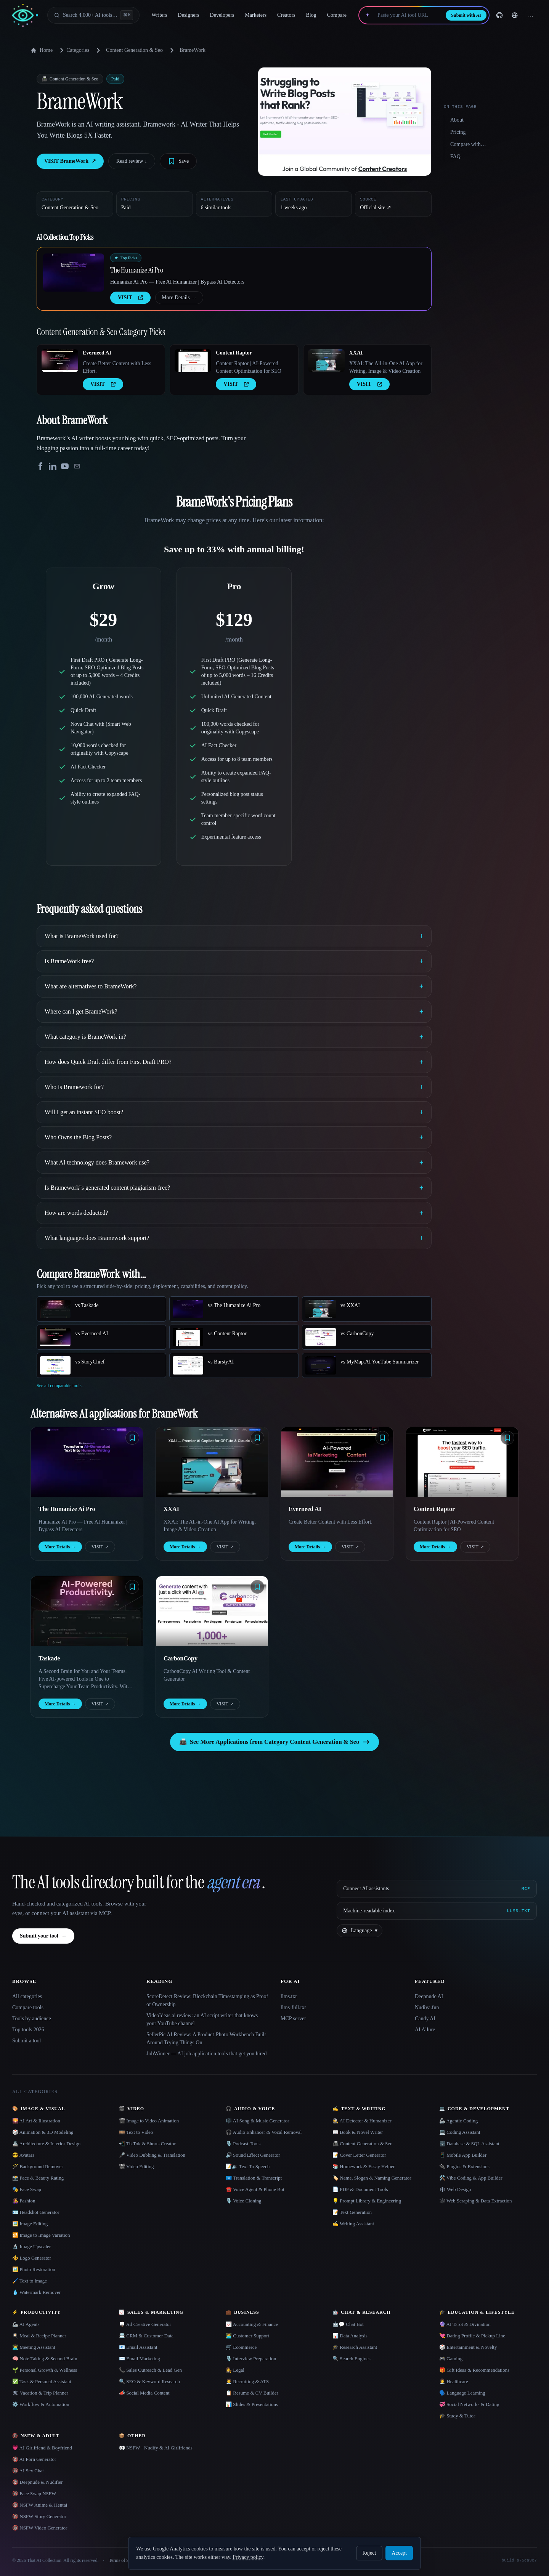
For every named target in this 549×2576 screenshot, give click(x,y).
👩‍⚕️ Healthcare (453, 2381)
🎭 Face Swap (26, 2189)
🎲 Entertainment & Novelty (468, 2347)
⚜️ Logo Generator (31, 2258)
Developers (222, 15)
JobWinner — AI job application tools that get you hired (206, 2053)
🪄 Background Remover (37, 2166)
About (457, 120)
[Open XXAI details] (326, 360)
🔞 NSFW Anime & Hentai (39, 2505)
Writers (159, 15)
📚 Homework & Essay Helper (363, 2166)
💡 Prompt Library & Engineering (366, 2201)
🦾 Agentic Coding (458, 2121)
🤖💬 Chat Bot (348, 2324)
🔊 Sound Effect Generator (253, 2155)
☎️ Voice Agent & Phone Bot (255, 2189)
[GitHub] (499, 15)
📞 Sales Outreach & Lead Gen (150, 2370)
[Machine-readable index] (437, 1911)
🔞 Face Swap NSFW (34, 2493)
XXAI (356, 353)
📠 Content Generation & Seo (362, 2143)
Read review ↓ (131, 161)
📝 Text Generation (352, 2212)
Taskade (49, 1658)
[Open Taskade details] (87, 1611)
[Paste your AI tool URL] (408, 15)
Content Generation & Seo (134, 50)
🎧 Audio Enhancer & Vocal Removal (264, 2132)
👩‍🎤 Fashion (23, 2201)
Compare (337, 15)
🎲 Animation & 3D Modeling (42, 2132)
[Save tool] (178, 161)
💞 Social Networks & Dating (469, 2404)
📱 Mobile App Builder (462, 2155)
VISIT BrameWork (70, 161)
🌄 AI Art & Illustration (36, 2121)
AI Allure (425, 2029)
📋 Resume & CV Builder (252, 2393)
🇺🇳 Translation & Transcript (254, 2178)
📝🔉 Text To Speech (248, 2166)
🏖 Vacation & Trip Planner (40, 2393)
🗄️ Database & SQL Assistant (469, 2143)
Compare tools (27, 2007)
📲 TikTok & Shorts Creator (147, 2143)
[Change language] (515, 15)
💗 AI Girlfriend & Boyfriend (42, 2448)
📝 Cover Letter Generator (359, 2155)
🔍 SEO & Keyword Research (149, 2381)
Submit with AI (466, 15)
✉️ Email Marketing (139, 2358)
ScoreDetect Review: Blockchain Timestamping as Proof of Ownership (207, 2000)
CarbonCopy (180, 1658)
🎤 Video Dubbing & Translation (152, 2155)
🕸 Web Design (455, 2189)
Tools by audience (31, 2018)
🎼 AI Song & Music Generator (257, 2121)
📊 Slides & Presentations (252, 2404)
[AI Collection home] (25, 15)
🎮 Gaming (450, 2358)
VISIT (100, 1547)
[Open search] (93, 15)
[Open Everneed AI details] (60, 360)
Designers (188, 15)
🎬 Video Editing (136, 2166)
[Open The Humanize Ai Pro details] (73, 272)
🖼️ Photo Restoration (33, 2269)
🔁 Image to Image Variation (41, 2235)
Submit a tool (26, 2040)
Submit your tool (43, 1936)
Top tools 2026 (28, 2029)
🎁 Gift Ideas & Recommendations (474, 2370)
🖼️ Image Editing (30, 2223)
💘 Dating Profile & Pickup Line (472, 2336)
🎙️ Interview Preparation (251, 2358)
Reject (369, 2553)
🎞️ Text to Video (136, 2132)
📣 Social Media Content (144, 2393)
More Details (179, 298)
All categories (27, 1996)
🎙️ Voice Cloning (244, 2201)
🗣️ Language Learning (462, 2393)
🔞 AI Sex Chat (28, 2470)
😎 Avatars (23, 2155)
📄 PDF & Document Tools (360, 2189)
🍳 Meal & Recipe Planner (39, 2336)
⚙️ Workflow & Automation (40, 2404)
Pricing (458, 132)
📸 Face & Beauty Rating (38, 2178)
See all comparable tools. (60, 1385)
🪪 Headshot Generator (35, 2212)
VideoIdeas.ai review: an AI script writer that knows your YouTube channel (202, 2019)
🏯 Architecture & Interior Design (46, 2143)
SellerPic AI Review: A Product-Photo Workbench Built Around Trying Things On (206, 2038)
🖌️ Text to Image (29, 2281)
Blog (311, 15)
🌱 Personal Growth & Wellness (44, 2370)
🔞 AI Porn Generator (34, 2459)
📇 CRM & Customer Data (146, 2336)
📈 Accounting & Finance (252, 2324)
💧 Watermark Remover (36, 2292)
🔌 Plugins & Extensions (464, 2166)
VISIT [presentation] (130, 297)
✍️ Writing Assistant (353, 2223)
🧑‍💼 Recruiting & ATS (247, 2381)
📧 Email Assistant (138, 2347)
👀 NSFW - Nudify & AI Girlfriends (156, 2448)
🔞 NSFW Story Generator (39, 2516)
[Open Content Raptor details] (193, 360)
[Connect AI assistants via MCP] (437, 1889)
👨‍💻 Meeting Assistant (33, 2347)
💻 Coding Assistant (459, 2132)
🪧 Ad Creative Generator (145, 2324)
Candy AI (425, 2018)
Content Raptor (234, 353)
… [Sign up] (530, 15)
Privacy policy (248, 2557)
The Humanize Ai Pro (136, 270)
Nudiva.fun (427, 2007)
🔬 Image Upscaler (31, 2246)
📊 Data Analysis (350, 2336)
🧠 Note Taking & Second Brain (44, 2358)
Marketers (255, 15)
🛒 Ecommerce (241, 2347)
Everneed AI (97, 353)
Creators (286, 15)
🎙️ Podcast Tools (243, 2143)
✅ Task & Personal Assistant (41, 2381)
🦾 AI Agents (26, 2324)
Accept (399, 2553)
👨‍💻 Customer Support (247, 2336)
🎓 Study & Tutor (457, 2416)
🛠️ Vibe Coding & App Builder (470, 2178)
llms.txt (289, 1996)
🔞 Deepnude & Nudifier (37, 2482)
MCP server (293, 2018)
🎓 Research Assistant (354, 2347)
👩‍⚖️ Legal (235, 2370)
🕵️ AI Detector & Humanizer (362, 2121)
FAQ (455, 156)
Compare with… (468, 144)
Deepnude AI (429, 1996)
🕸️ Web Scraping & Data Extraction (475, 2201)
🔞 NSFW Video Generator (39, 2528)
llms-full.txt (293, 2007)
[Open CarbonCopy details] (212, 1611)
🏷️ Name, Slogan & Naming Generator (371, 2178)
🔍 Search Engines (351, 2358)
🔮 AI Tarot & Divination (465, 2324)
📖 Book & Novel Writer (357, 2132)
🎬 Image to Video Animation (149, 2121)
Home (41, 50)
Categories (73, 50)
